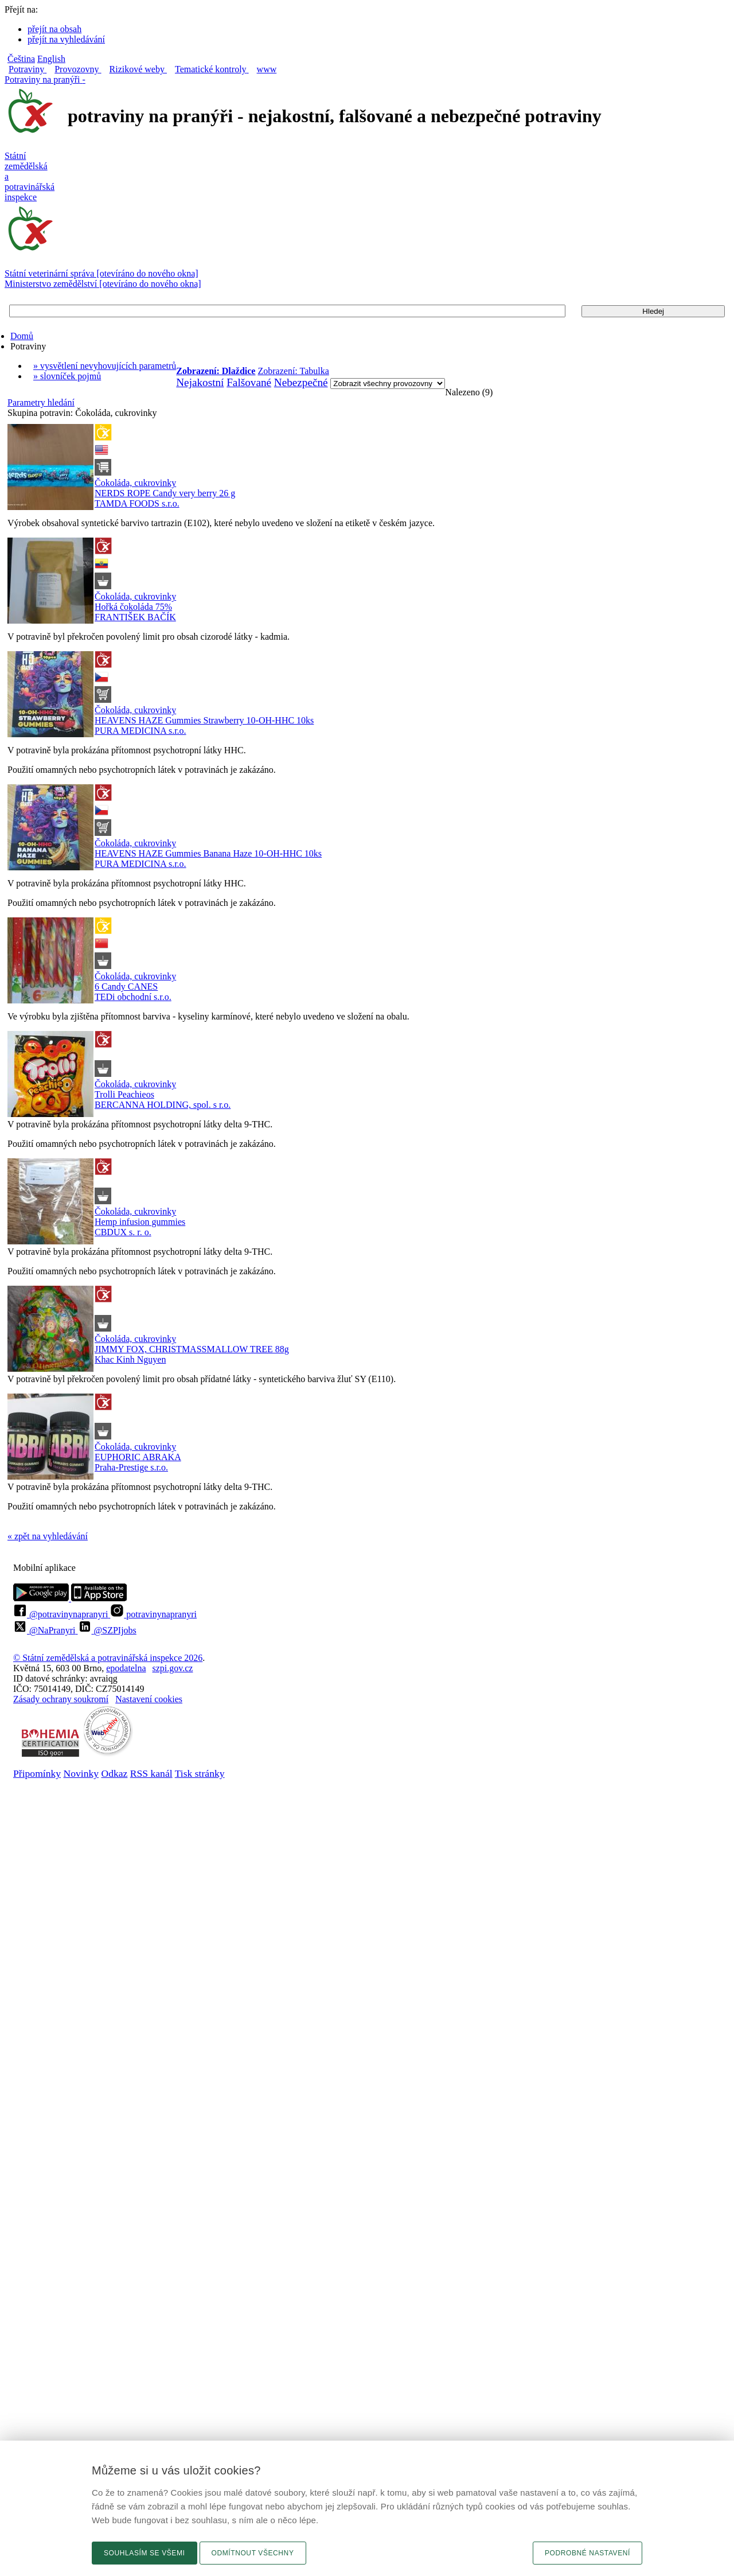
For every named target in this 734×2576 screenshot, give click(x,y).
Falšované (249, 382)
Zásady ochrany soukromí (60, 1699)
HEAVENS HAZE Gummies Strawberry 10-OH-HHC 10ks (204, 720)
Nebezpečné (301, 382)
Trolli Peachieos (124, 1094)
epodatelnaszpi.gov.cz (149, 1668)
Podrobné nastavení (587, 2553)
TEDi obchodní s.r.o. (133, 997)
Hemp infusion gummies (140, 1222)
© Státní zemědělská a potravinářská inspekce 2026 (107, 1658)
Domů (21, 336)
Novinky (81, 1773)
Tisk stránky (200, 1773)
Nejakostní (200, 382)
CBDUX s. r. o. (123, 1232)
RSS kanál (151, 1773)
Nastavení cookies (148, 1699)
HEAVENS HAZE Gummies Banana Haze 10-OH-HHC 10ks (208, 853)
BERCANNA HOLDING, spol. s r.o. (163, 1105)
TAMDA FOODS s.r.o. (137, 503)
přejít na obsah (54, 29)
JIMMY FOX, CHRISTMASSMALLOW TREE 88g (192, 1349)
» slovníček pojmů (67, 376)
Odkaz (114, 1773)
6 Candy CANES (126, 986)
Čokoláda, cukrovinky (135, 483)
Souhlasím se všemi (144, 2553)
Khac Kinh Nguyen (130, 1359)
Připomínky (37, 1773)
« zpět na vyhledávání (47, 1536)
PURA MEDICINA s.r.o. (140, 731)
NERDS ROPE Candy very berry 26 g (165, 493)
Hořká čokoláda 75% (133, 607)
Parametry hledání (41, 402)
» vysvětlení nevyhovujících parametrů (104, 366)
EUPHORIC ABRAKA (138, 1457)
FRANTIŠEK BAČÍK (135, 617)
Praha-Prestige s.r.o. (131, 1467)
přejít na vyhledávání (66, 39)
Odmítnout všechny (253, 2553)
